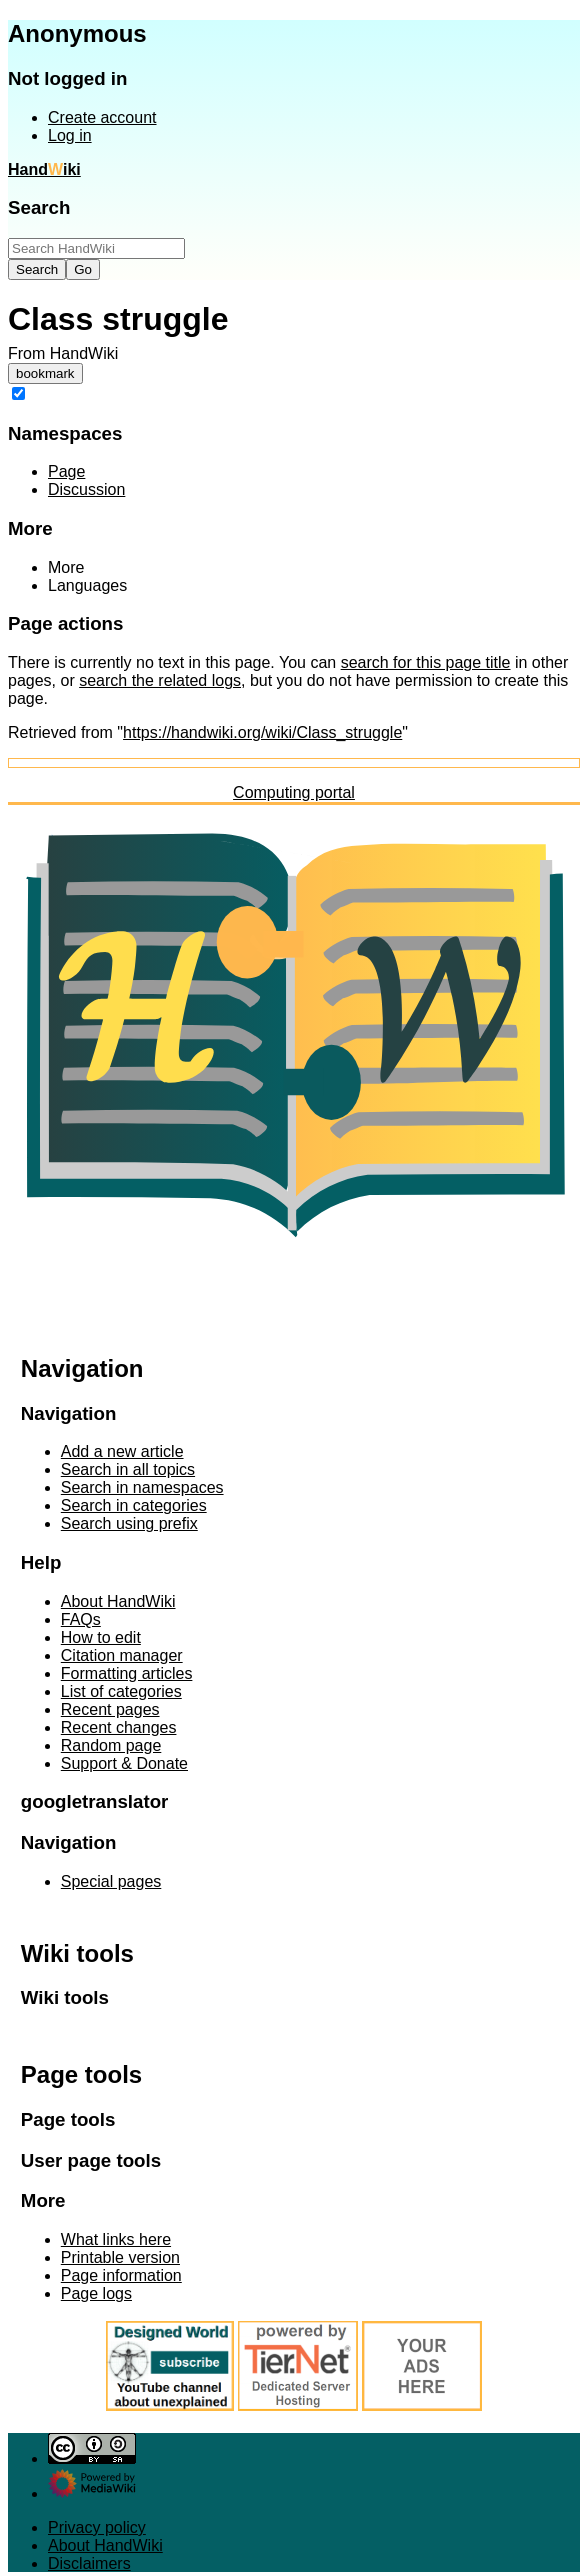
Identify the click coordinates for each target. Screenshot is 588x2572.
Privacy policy (97, 2527)
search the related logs (160, 680)
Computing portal (294, 792)
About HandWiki (105, 2545)
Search (39, 207)
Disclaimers (89, 2563)
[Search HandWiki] (96, 248)
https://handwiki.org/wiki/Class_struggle (262, 732)
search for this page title (426, 662)
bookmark (45, 373)
